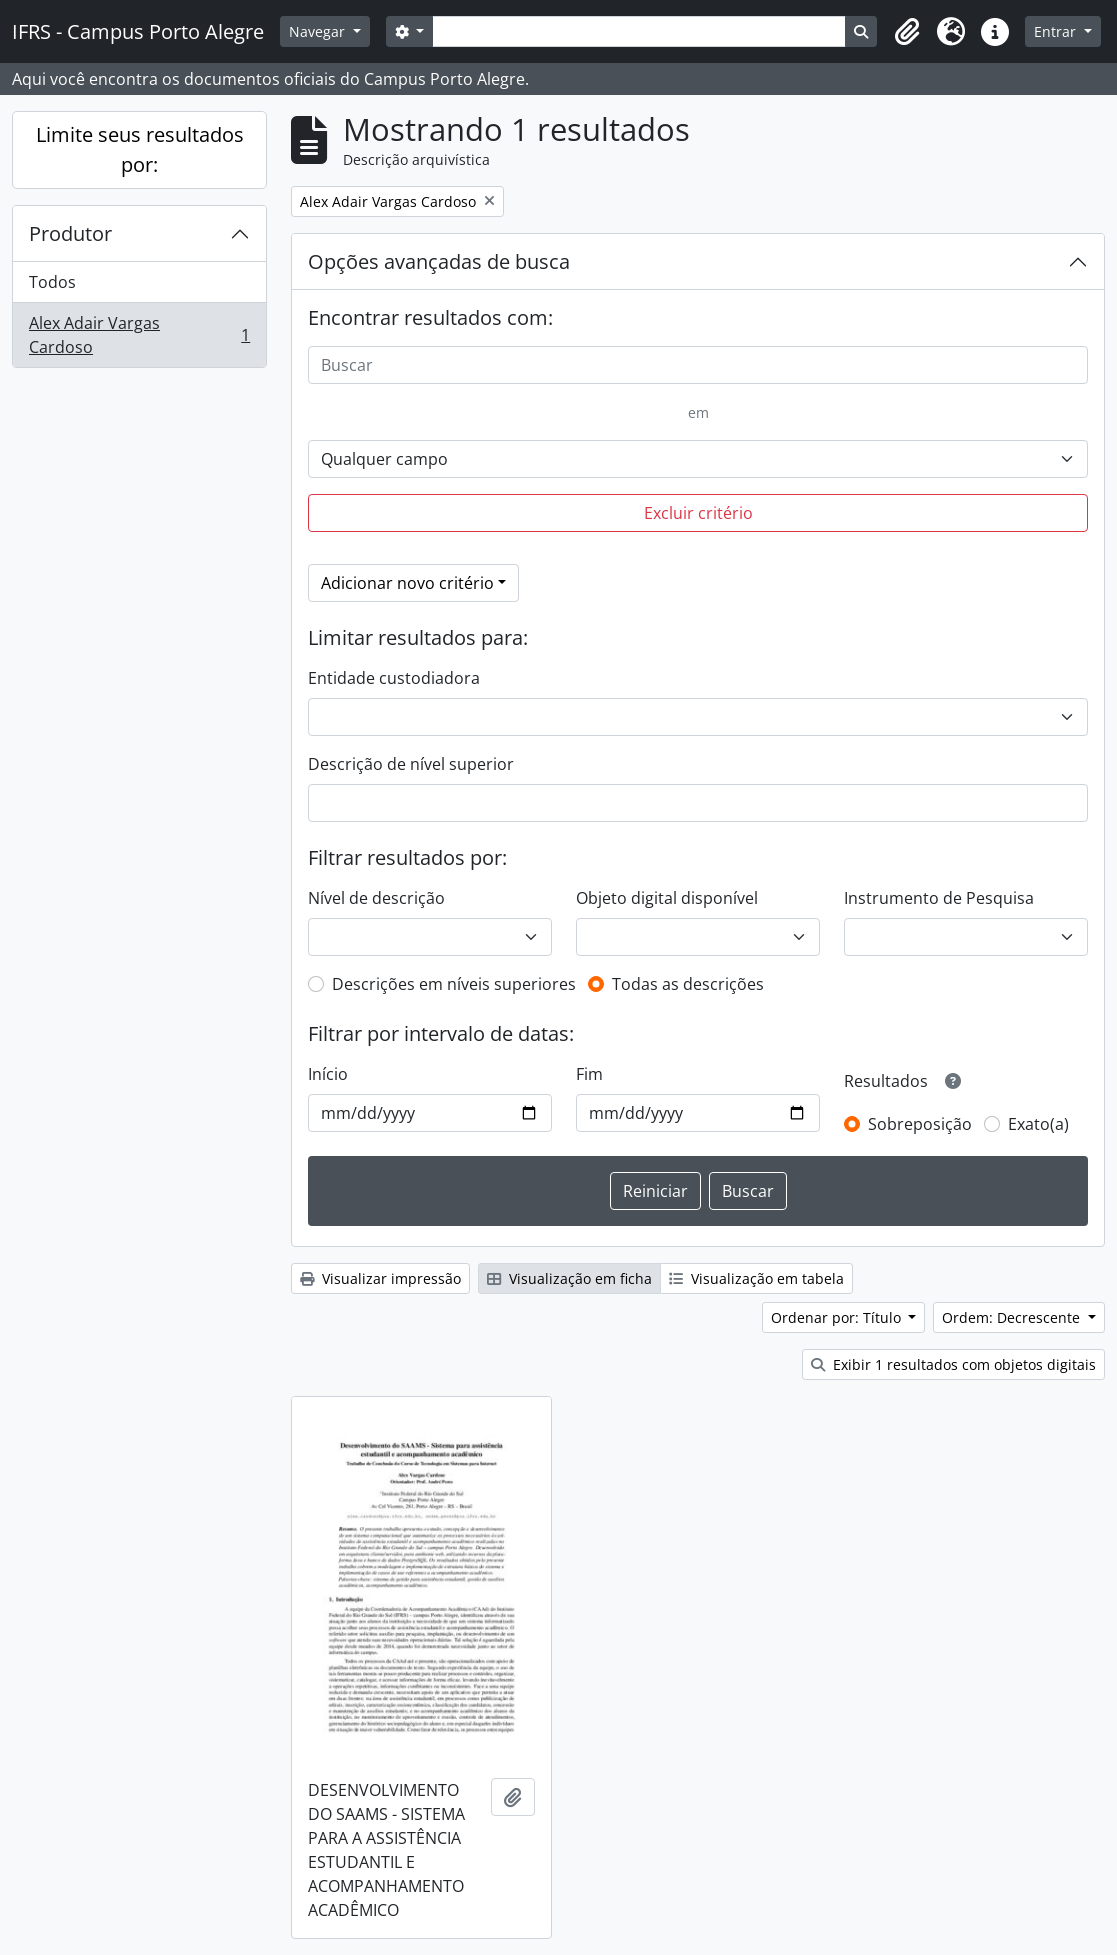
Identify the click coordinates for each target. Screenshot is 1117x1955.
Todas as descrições (688, 984)
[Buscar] (698, 365)
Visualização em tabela (756, 1278)
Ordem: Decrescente (1013, 1317)
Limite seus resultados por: (140, 149)
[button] (907, 32)
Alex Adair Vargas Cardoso (139, 335)
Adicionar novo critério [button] (407, 583)
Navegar (319, 31)
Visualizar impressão (380, 1278)
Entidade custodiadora (394, 678)
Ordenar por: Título (838, 1317)
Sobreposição (920, 1124)
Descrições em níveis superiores (454, 984)
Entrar (1057, 31)
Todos (52, 282)
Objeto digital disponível (667, 898)
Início (328, 1074)
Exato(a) (1038, 1124)
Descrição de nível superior (411, 764)
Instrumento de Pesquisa (939, 898)
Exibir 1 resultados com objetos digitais (953, 1364)
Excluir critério (698, 513)
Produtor (70, 233)
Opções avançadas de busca (439, 261)
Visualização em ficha (569, 1278)
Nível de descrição (376, 898)
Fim (589, 1074)
